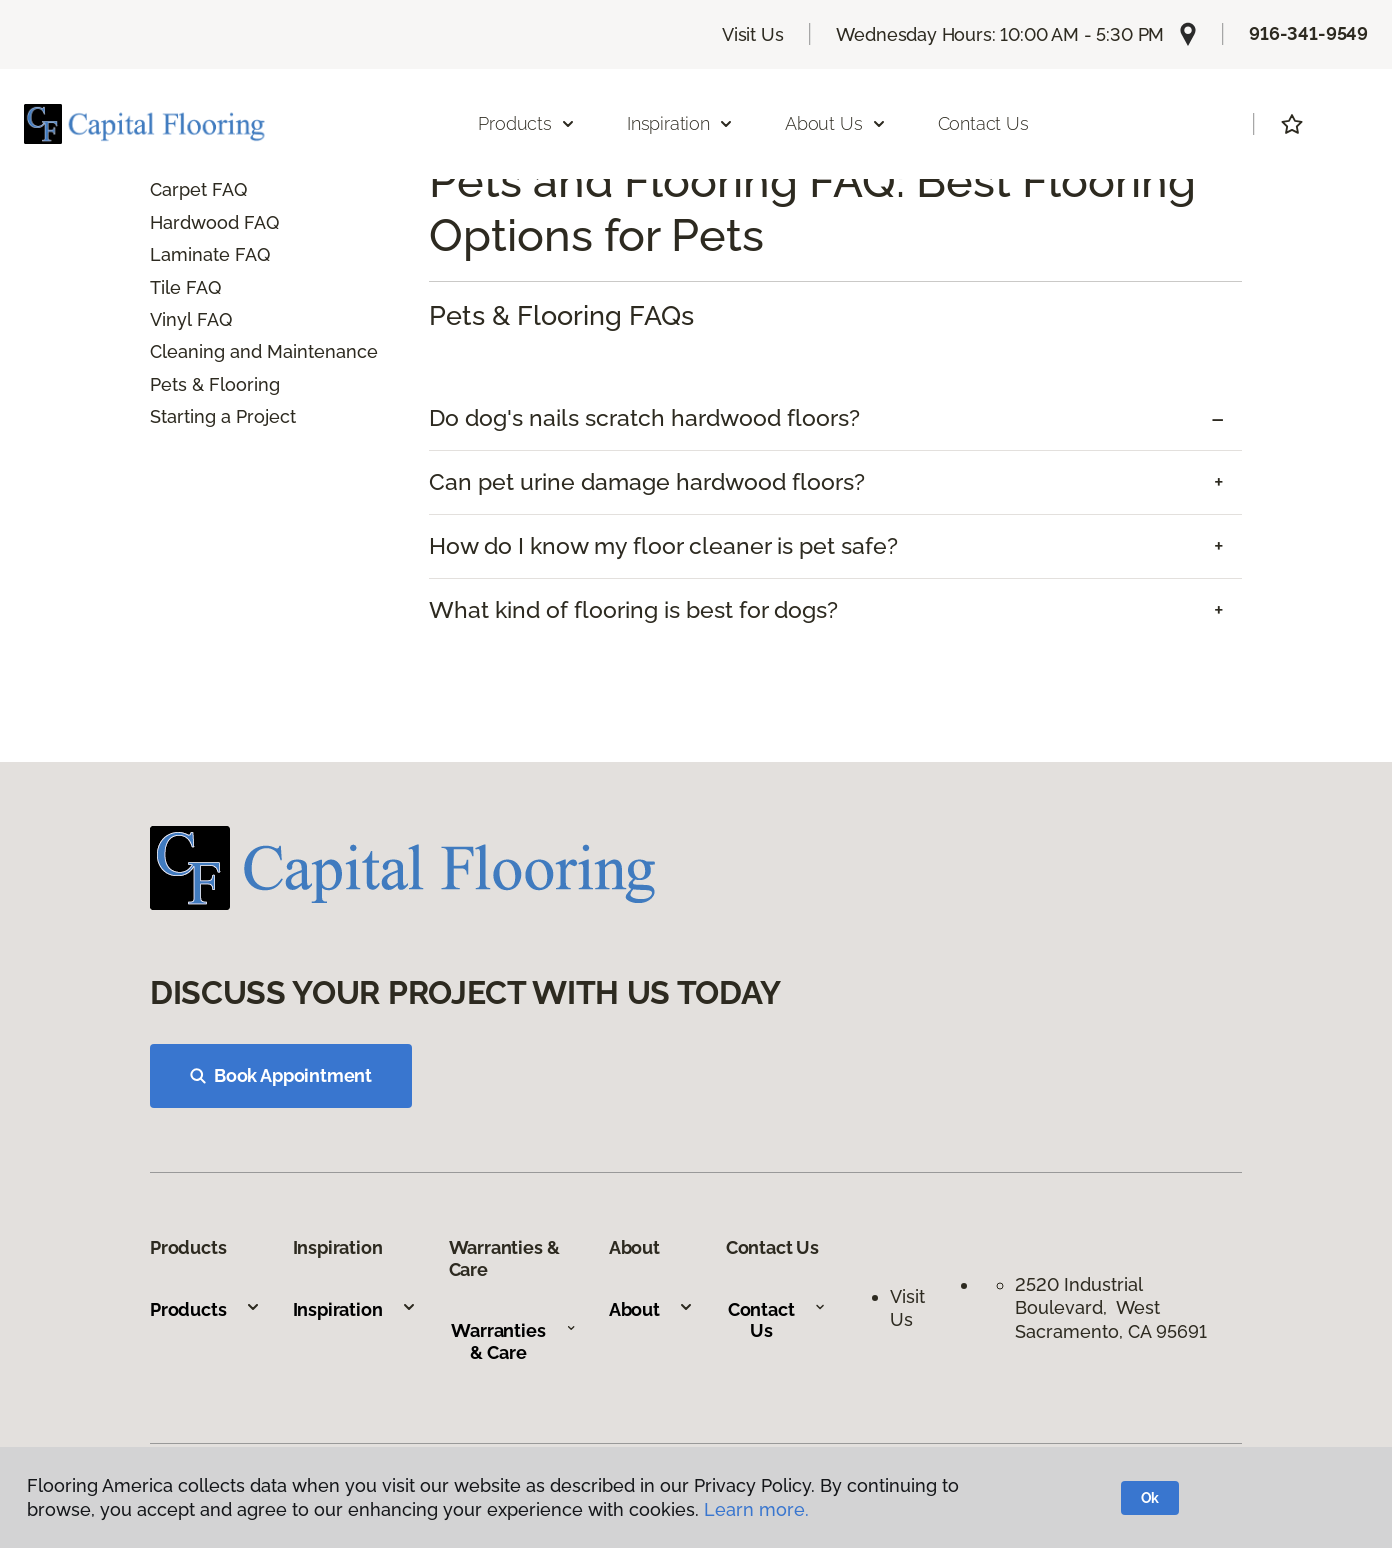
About (651, 1309)
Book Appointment (281, 1075)
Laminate (190, 254)
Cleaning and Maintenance (264, 351)
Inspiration (355, 1309)
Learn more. (756, 1509)
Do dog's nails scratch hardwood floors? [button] (644, 418)
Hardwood (194, 222)
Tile (165, 287)
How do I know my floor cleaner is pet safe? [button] (663, 546)
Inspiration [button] (680, 123)
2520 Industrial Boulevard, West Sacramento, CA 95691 (1111, 1308)
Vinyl (171, 319)
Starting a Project (223, 416)
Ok (1150, 1498)
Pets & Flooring (215, 384)
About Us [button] (836, 123)
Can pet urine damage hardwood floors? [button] (647, 482)
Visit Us (753, 34)
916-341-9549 (1308, 33)
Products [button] (527, 123)
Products (205, 1309)
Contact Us (983, 123)
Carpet (178, 189)
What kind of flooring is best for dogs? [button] (633, 610)
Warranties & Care (513, 1341)
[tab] (835, 418)
